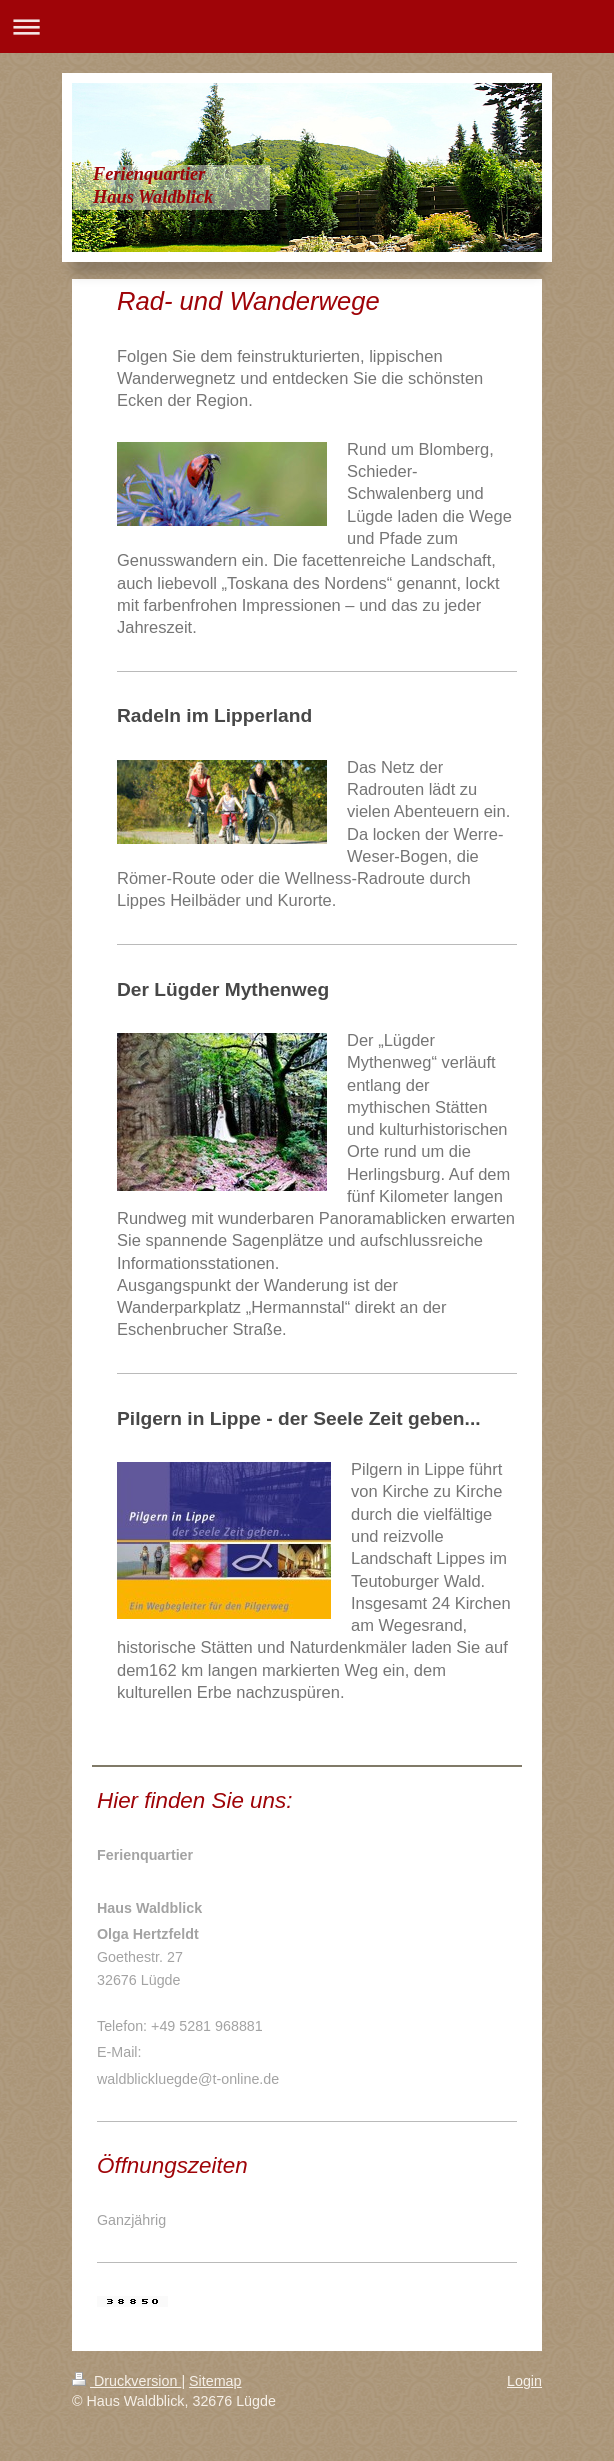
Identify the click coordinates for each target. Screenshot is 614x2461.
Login (524, 2381)
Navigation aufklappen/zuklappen (307, 26)
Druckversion (126, 2381)
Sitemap (215, 2381)
